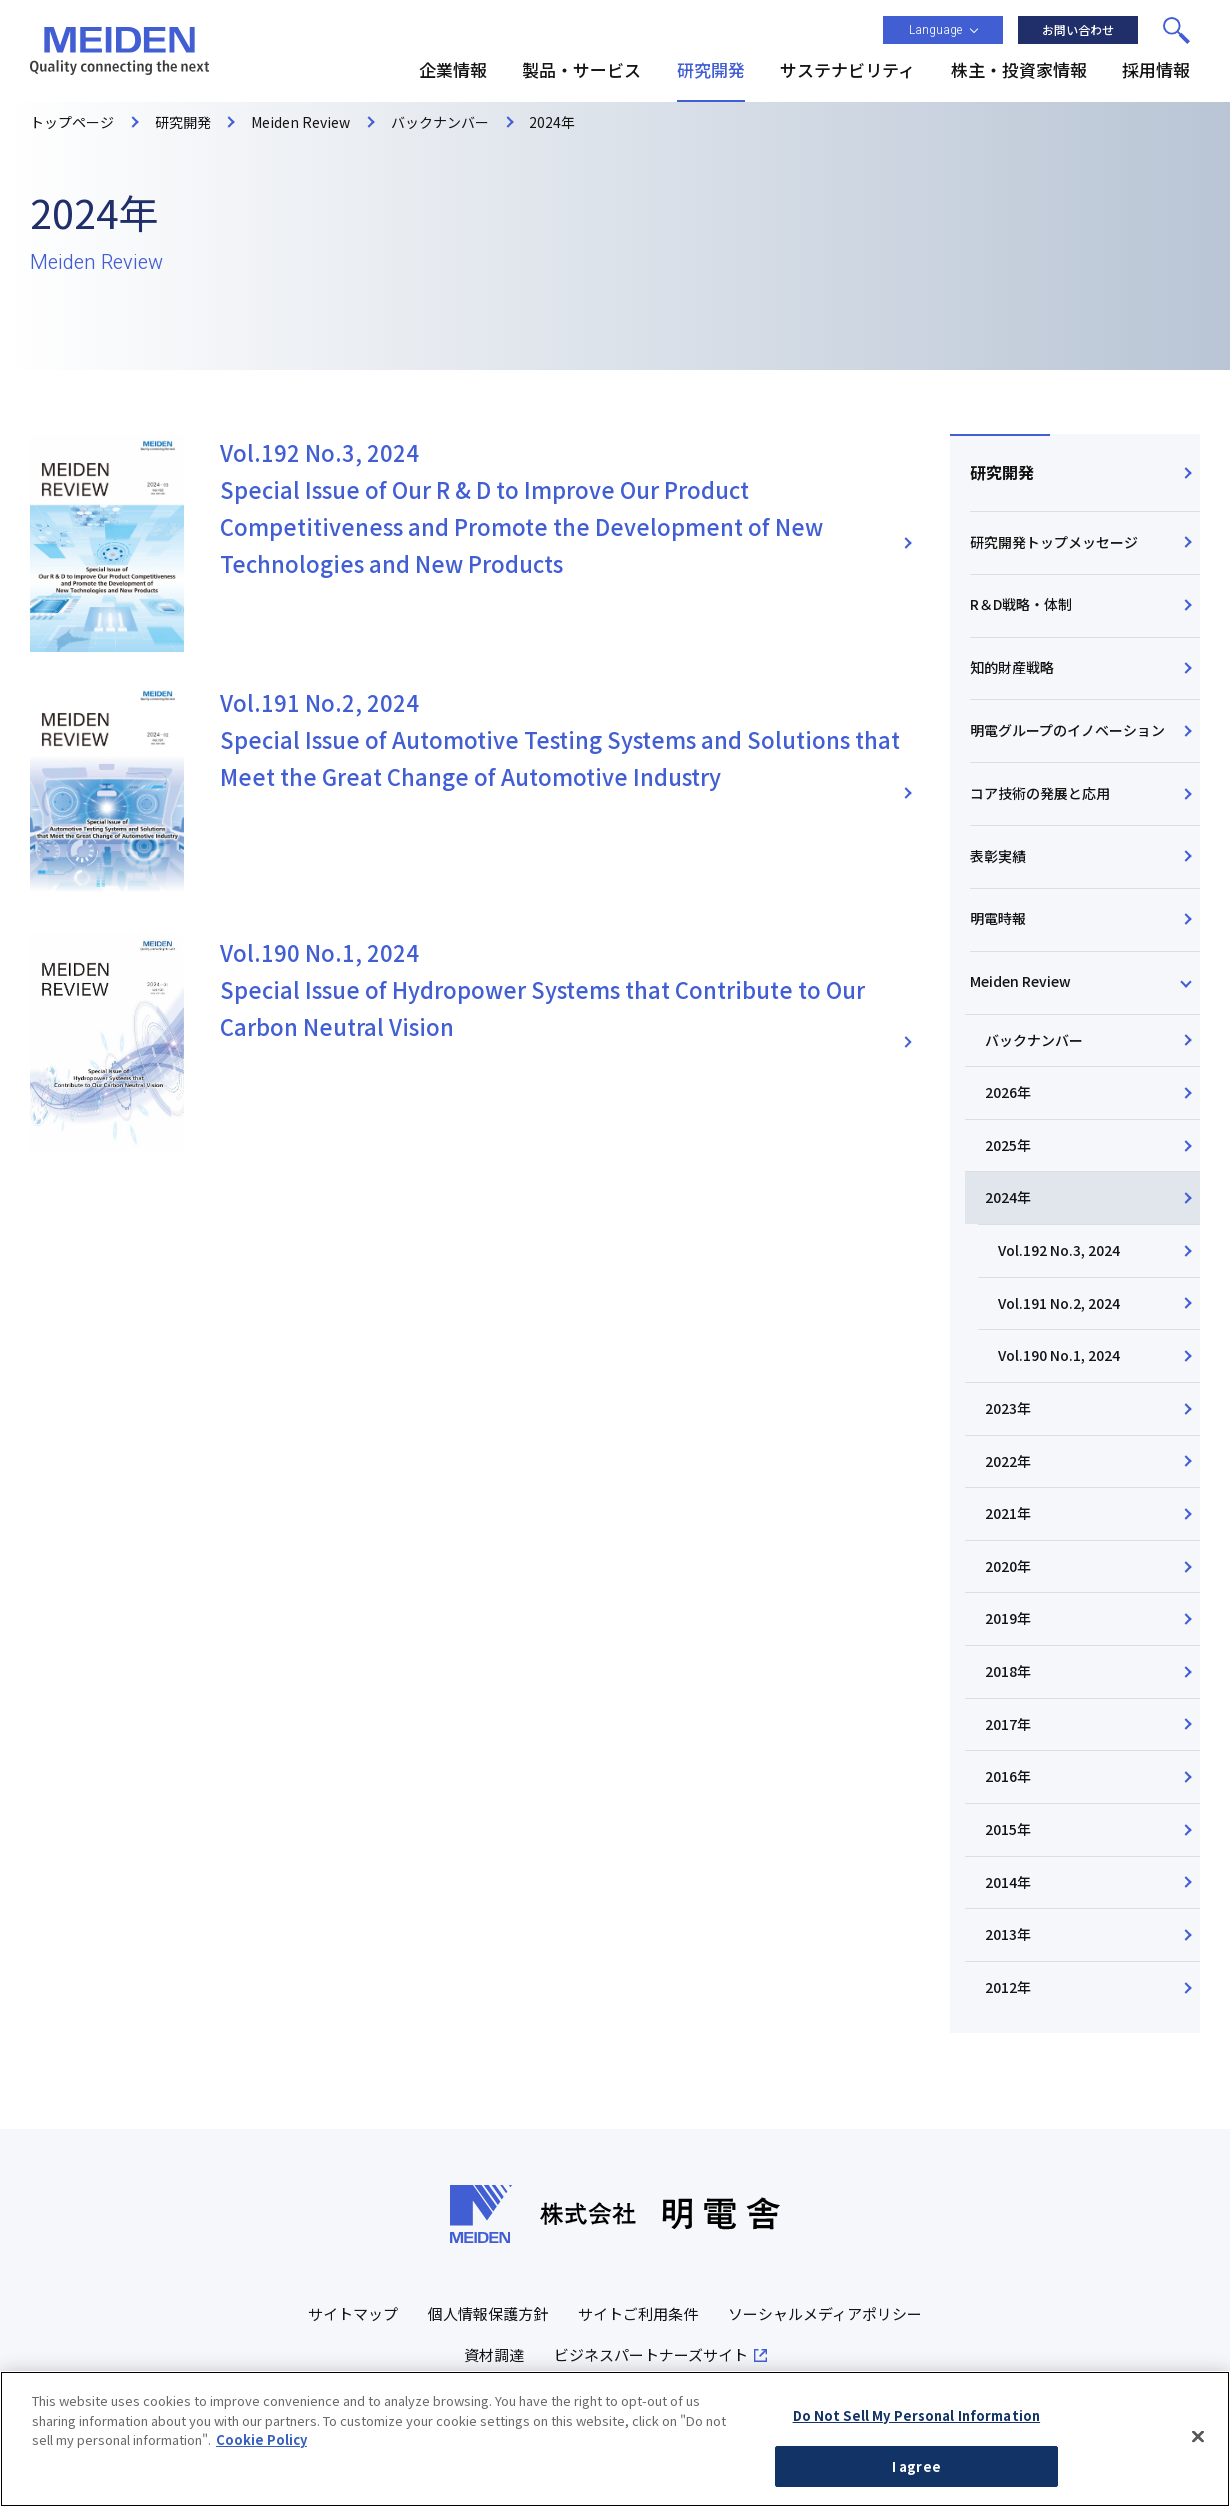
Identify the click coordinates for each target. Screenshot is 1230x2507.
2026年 (1008, 1092)
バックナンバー (1034, 1040)
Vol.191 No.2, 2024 (1059, 1303)
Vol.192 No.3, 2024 (1059, 1250)
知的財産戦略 (1012, 667)
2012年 (1008, 1987)
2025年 (1008, 1145)
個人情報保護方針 (488, 2313)
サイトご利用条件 (638, 2313)
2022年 (1008, 1461)
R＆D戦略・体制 (1021, 604)
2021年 (1008, 1513)
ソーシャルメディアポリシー (825, 2313)
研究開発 (1002, 472)
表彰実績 (998, 856)
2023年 (1008, 1408)
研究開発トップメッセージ (1054, 542)
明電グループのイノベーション (1067, 730)
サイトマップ (353, 2313)
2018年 (1008, 1671)
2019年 (1008, 1618)
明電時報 (998, 918)
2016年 (1008, 1776)
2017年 (1008, 1724)
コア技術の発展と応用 (1040, 793)
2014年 (1008, 1882)
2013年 (1008, 1934)
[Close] (1198, 2468)
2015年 (1008, 1829)
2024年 (1008, 1197)
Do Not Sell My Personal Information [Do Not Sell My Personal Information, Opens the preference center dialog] (917, 2446)
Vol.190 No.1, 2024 (1059, 1355)
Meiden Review (1020, 981)
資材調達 (494, 2354)
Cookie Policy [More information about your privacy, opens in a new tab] (261, 2470)
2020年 (1008, 1566)
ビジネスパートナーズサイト (651, 2354)
